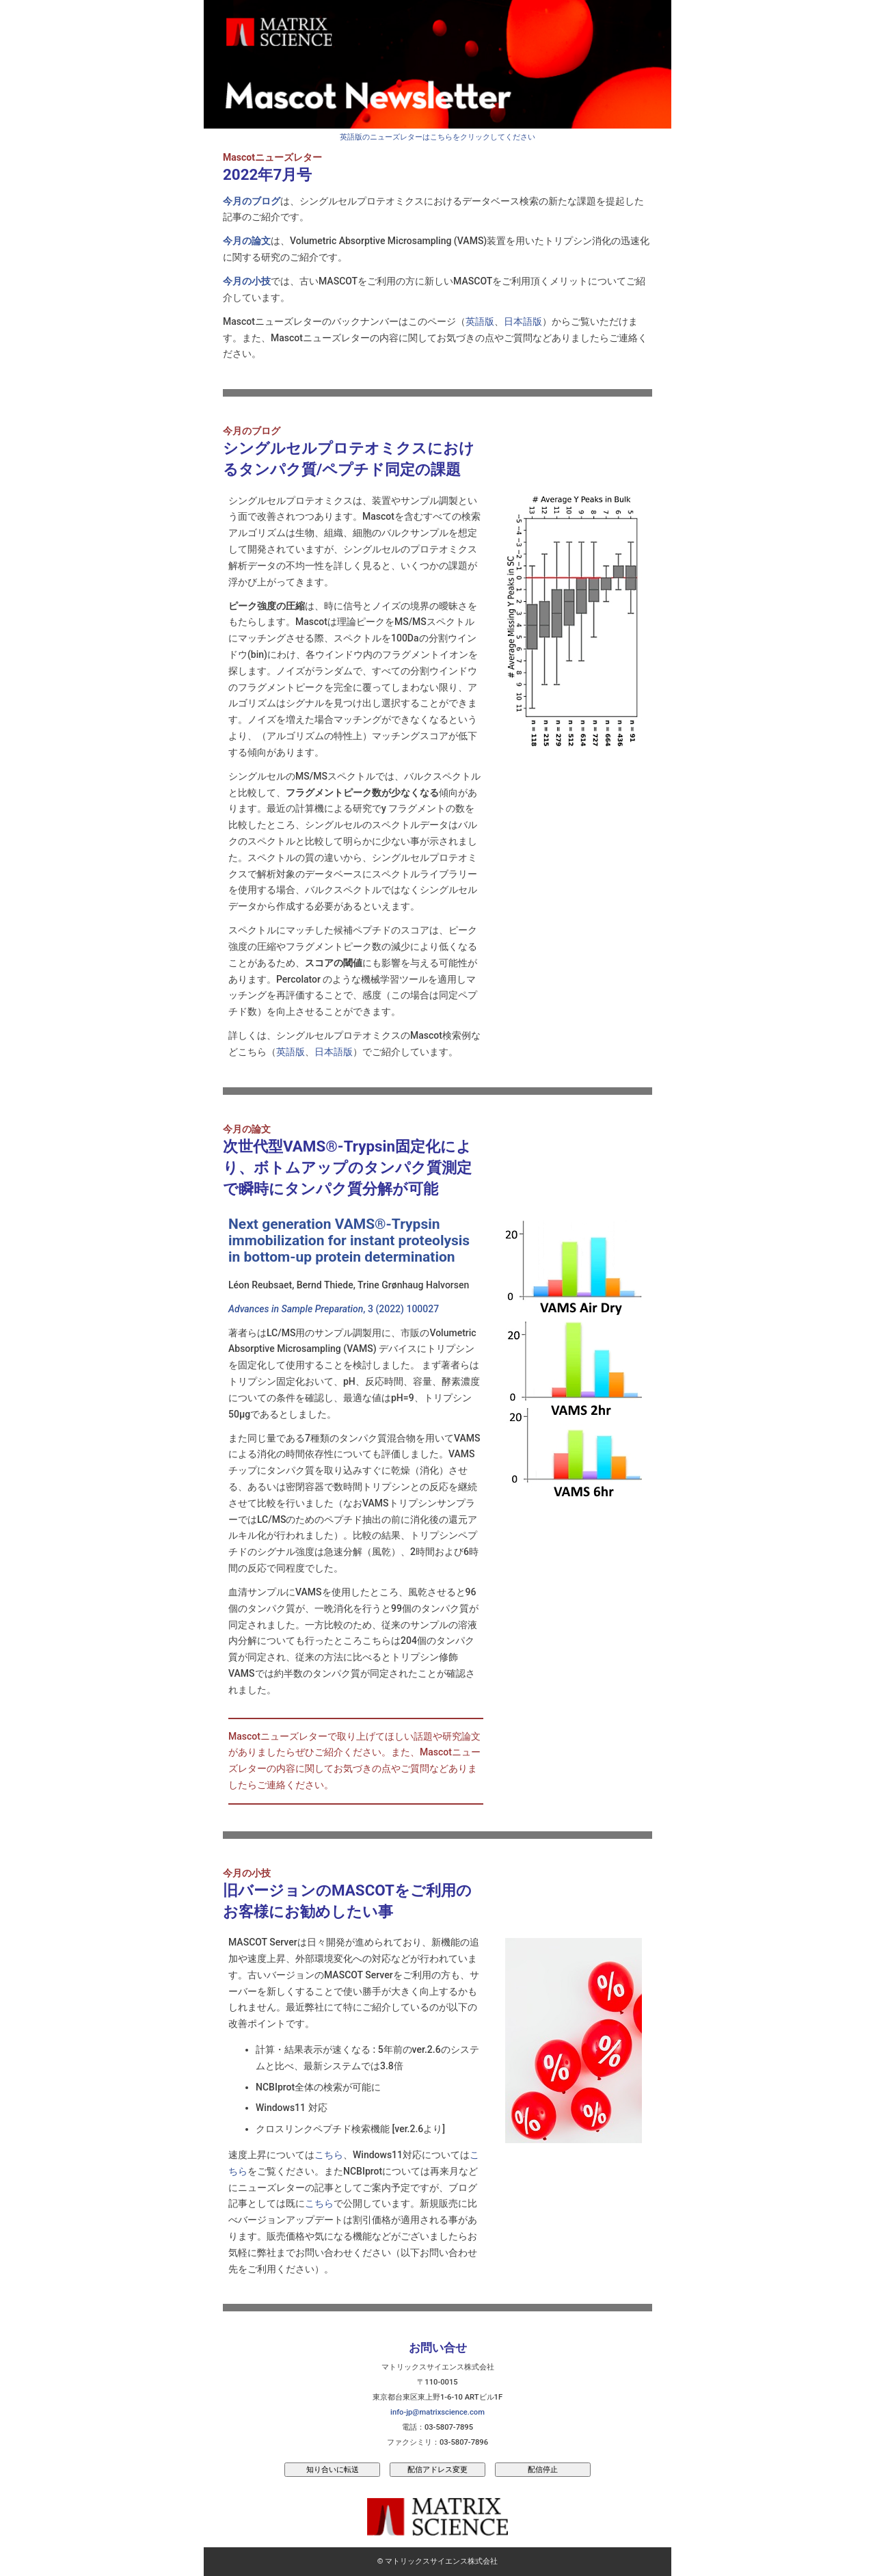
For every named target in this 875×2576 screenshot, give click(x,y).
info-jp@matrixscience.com (437, 2412)
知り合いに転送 (332, 2469)
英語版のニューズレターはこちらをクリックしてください (437, 137)
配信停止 (543, 2469)
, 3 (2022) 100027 (333, 1308)
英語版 (480, 321)
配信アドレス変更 (437, 2469)
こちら (328, 2154)
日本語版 (523, 321)
